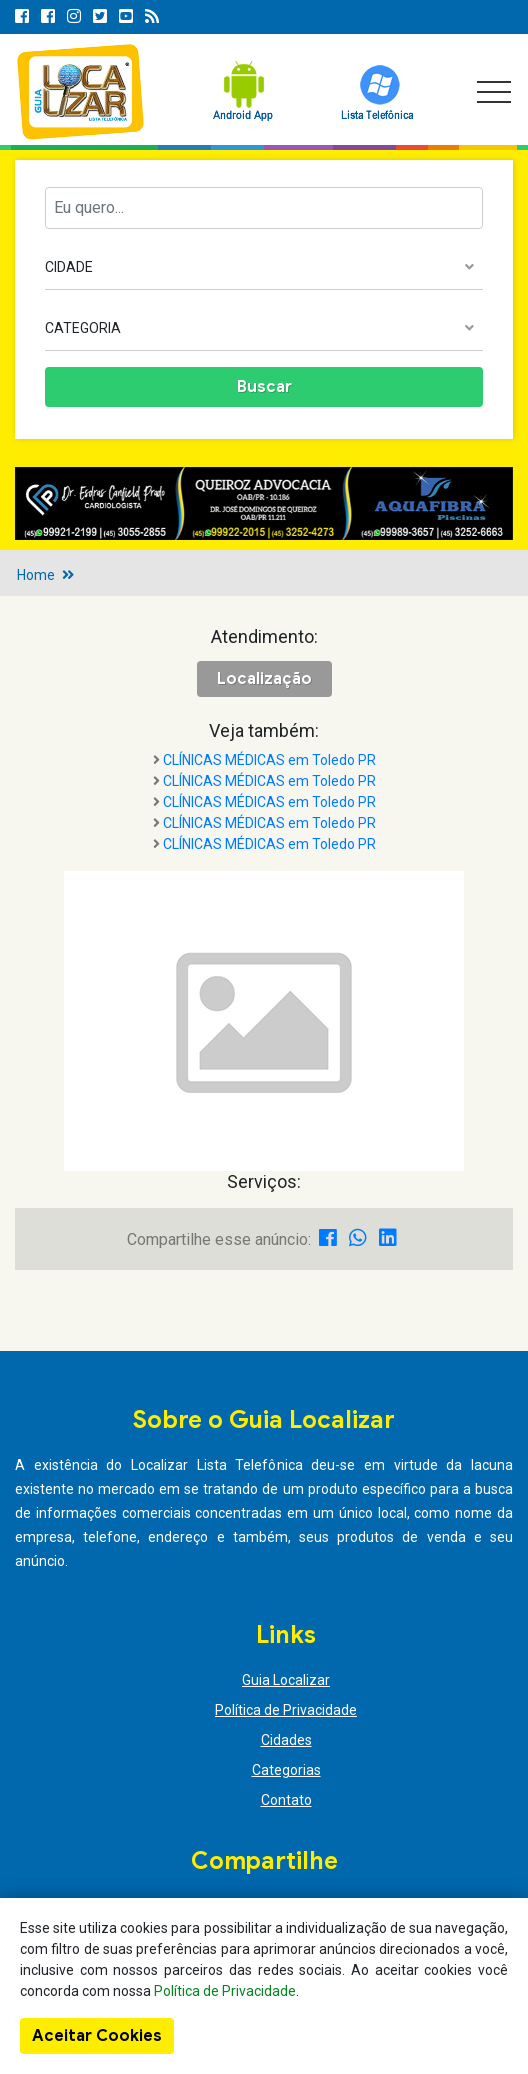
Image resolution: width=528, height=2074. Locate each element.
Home (36, 575)
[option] (264, 503)
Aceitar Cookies (97, 2036)
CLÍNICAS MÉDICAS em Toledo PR (269, 760)
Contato (286, 1800)
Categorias (286, 1770)
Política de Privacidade (286, 1710)
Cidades (286, 1740)
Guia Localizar (286, 1680)
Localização (264, 679)
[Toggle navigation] (494, 92)
